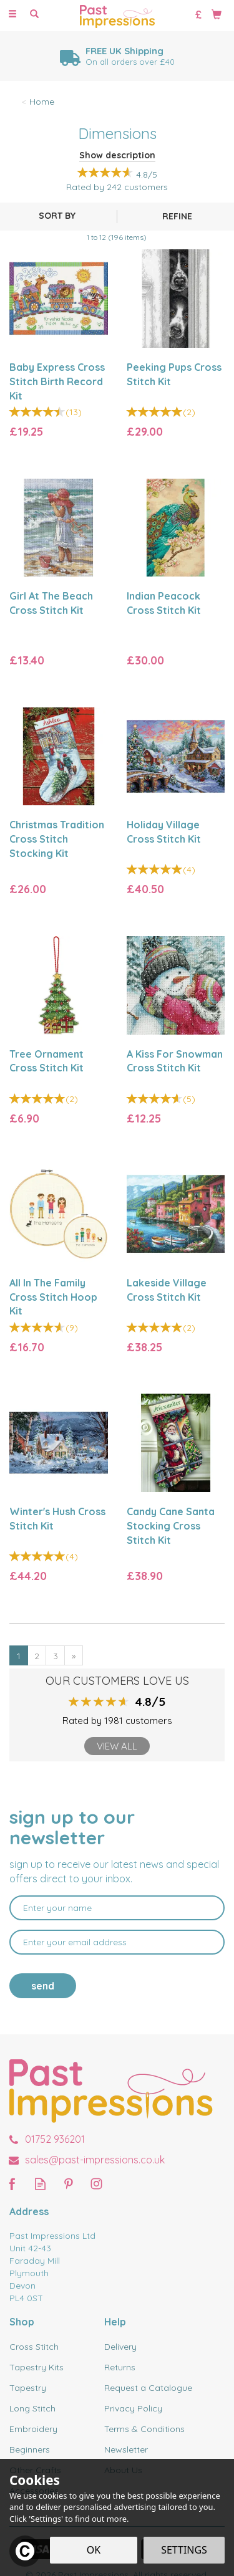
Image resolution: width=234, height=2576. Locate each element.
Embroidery (33, 2429)
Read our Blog (40, 2183)
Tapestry (27, 2387)
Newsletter (126, 2449)
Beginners (29, 2449)
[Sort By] (56, 216)
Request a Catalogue (148, 2387)
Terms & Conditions (144, 2429)
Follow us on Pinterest (68, 2183)
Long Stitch (32, 2408)
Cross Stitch (34, 2346)
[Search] (34, 14)
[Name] (117, 1907)
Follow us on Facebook (12, 2183)
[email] (117, 1942)
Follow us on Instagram (96, 2183)
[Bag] (217, 13)
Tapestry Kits (36, 2367)
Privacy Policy (133, 2408)
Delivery (120, 2346)
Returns (119, 2367)
